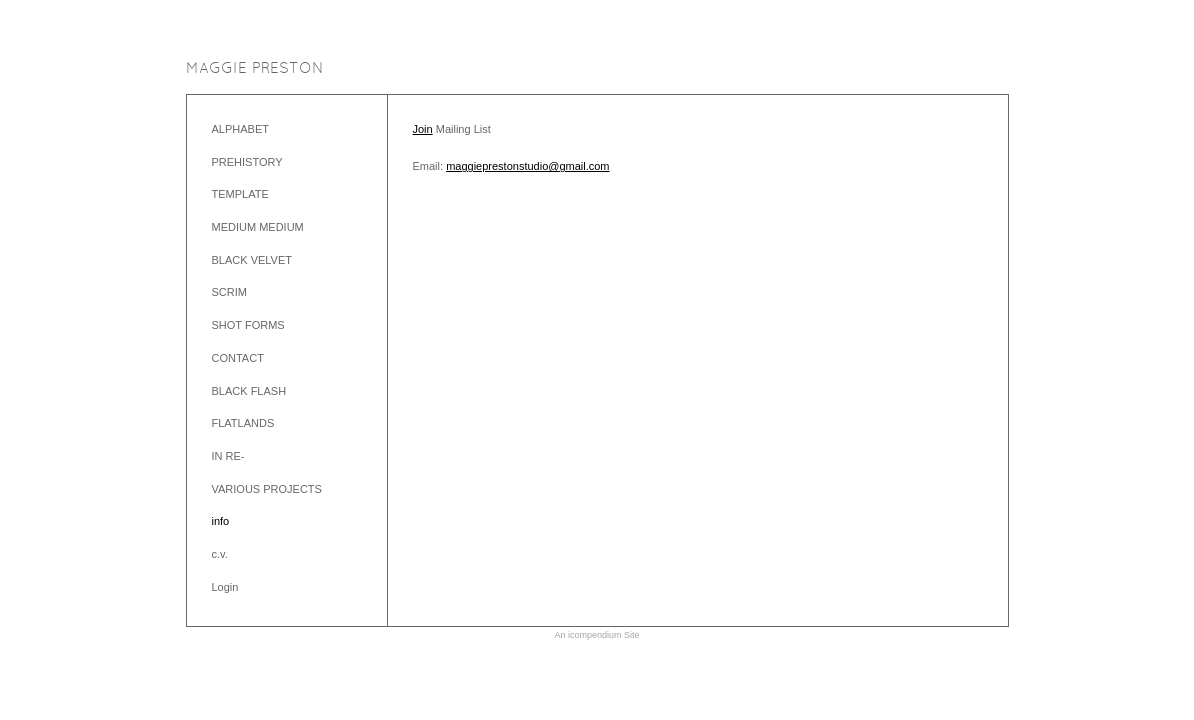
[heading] (255, 69)
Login (225, 587)
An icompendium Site (596, 635)
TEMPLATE (240, 194)
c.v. (220, 554)
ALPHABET (240, 129)
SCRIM (229, 292)
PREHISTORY (247, 162)
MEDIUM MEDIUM (258, 227)
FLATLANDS (243, 423)
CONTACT (238, 358)
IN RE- (228, 456)
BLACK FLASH (249, 391)
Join (423, 129)
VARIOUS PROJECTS (267, 489)
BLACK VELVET (252, 260)
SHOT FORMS (248, 325)
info (221, 521)
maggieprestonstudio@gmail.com (527, 166)
